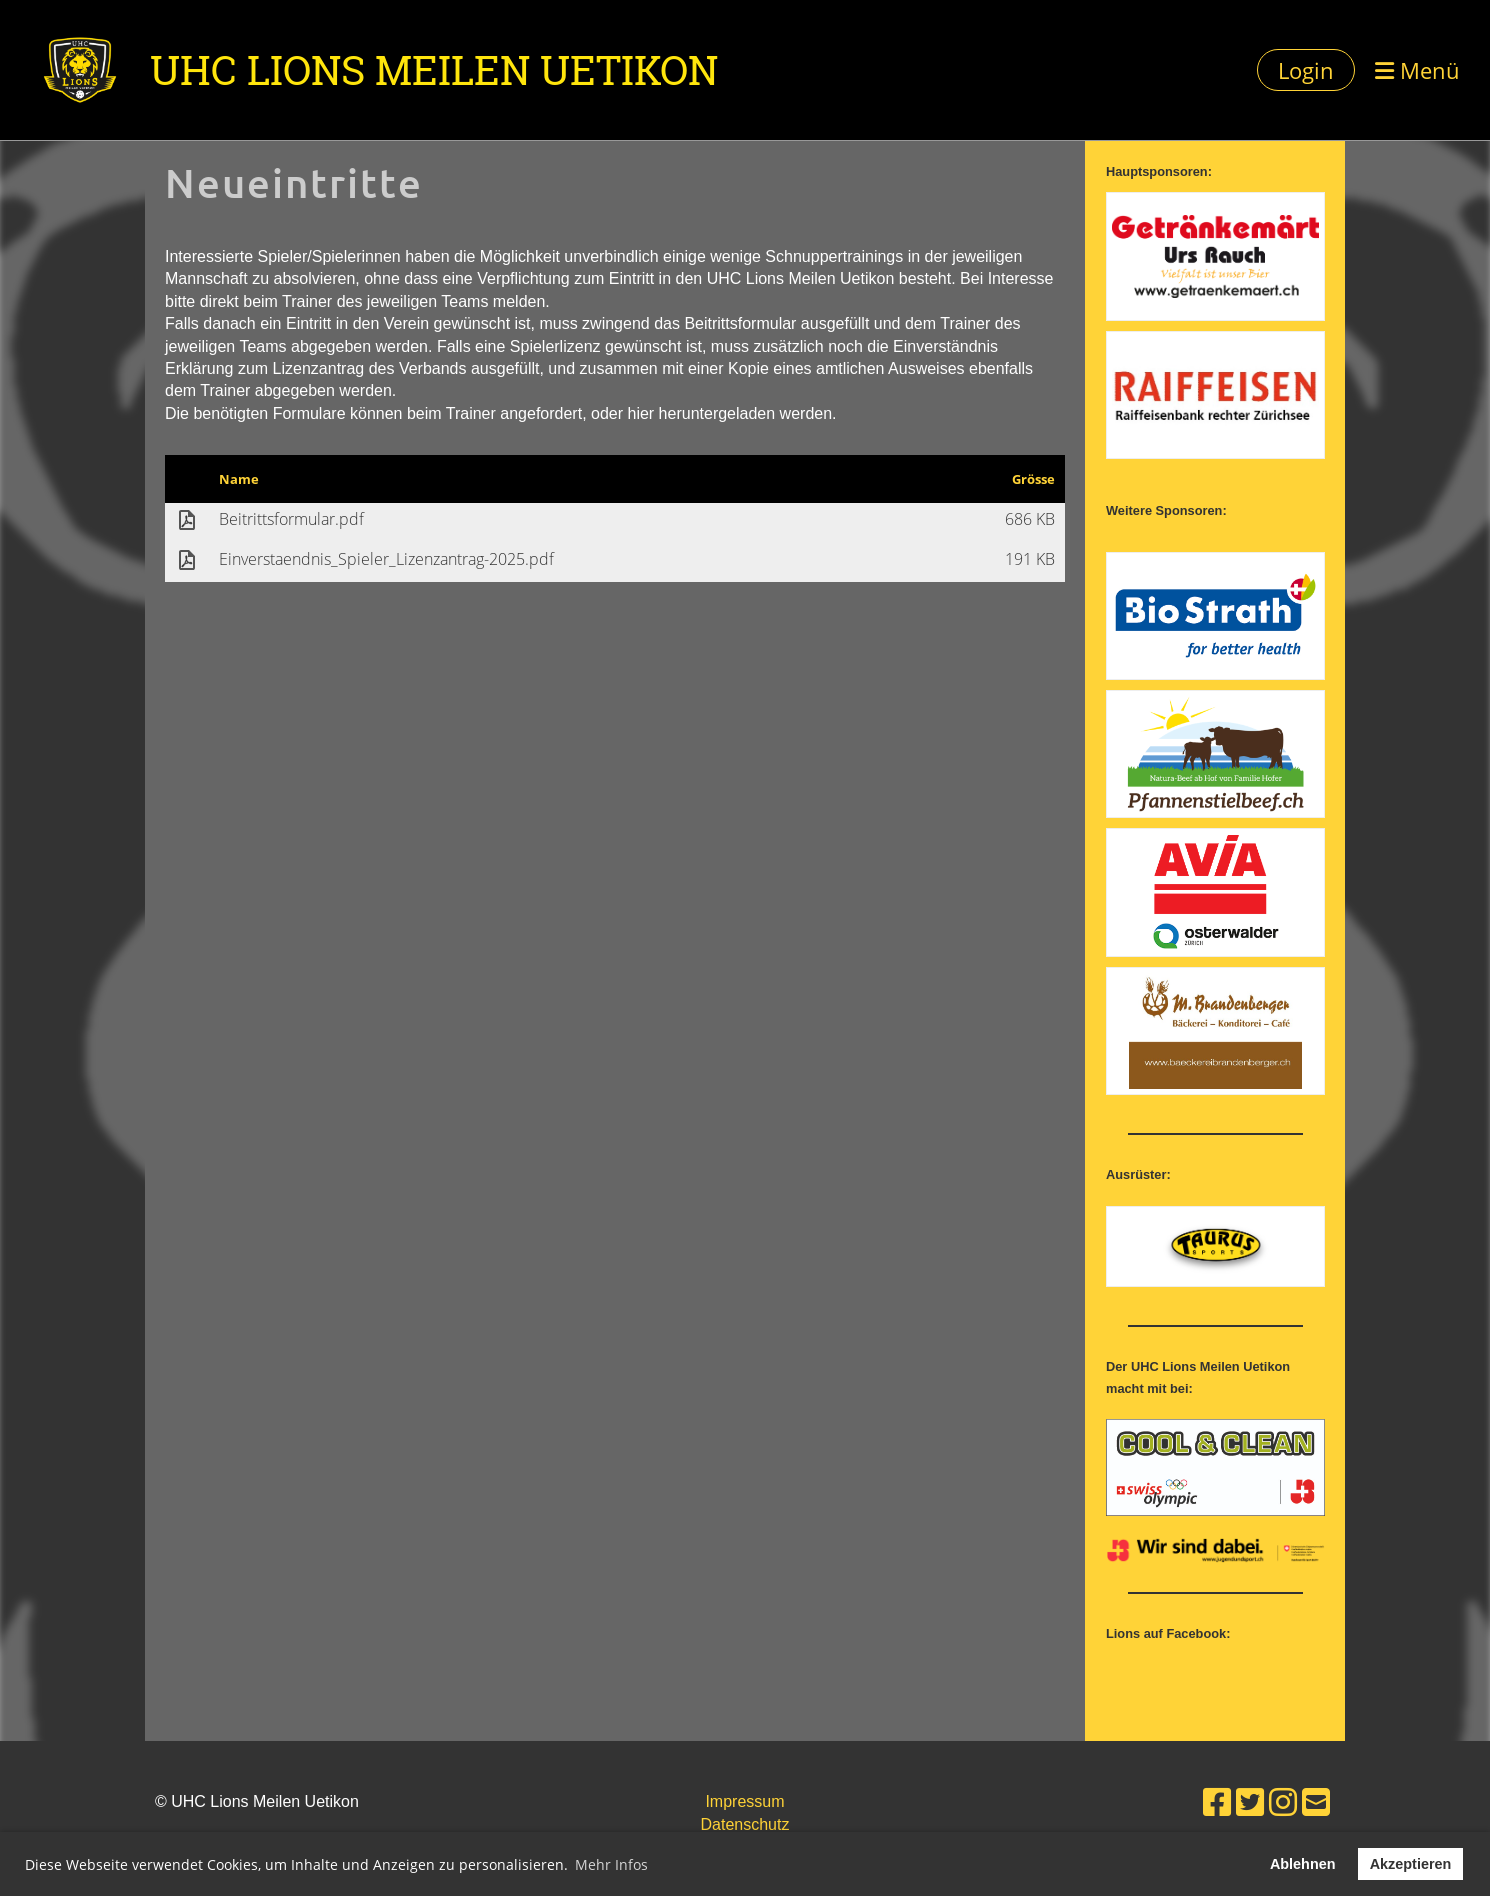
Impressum (744, 1801)
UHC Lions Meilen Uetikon (434, 69)
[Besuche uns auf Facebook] (1217, 1803)
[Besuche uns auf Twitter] (1250, 1803)
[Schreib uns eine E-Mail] (1316, 1803)
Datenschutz (745, 1824)
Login (1306, 70)
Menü (1417, 70)
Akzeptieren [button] (1411, 1864)
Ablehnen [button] (1303, 1864)
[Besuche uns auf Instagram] (1283, 1803)
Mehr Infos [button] (611, 1864)
